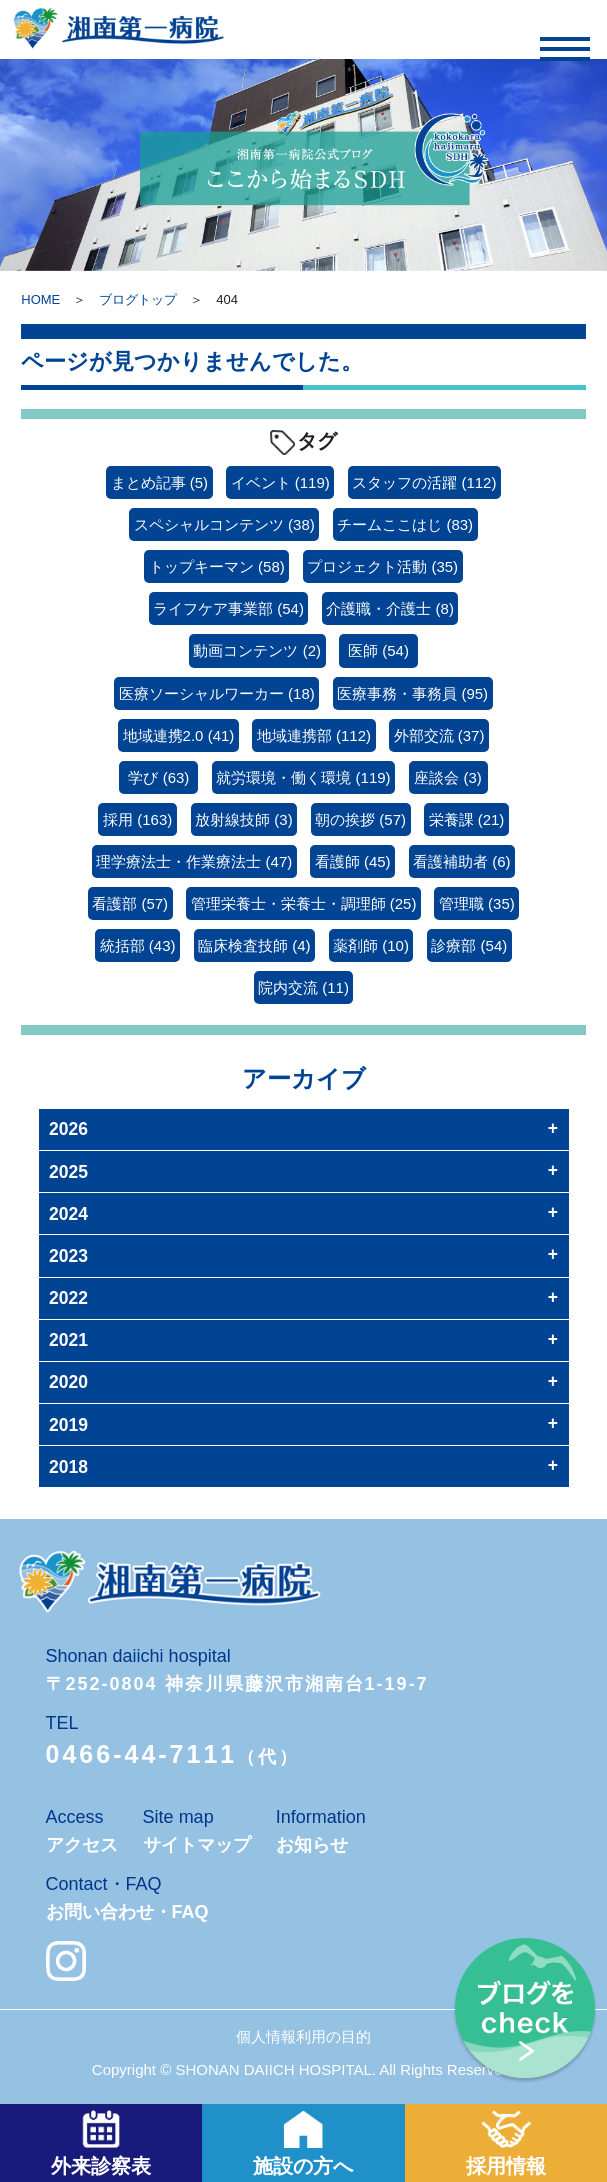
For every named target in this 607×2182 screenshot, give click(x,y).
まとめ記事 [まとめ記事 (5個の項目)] (160, 482)
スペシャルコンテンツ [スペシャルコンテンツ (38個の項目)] (224, 524)
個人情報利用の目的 (303, 2036)
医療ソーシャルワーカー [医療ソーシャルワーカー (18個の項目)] (217, 693)
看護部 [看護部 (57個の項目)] (130, 903)
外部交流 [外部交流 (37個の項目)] (439, 735)
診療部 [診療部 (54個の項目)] (469, 945)
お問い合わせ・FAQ (127, 1912)
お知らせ (312, 1845)
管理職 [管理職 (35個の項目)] (477, 903)
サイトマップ (197, 1845)
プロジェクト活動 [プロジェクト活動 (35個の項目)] (382, 566)
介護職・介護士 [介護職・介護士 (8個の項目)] (390, 608)
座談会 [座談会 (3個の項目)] (448, 777)
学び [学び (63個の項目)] (158, 777)
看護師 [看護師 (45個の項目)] (353, 861)
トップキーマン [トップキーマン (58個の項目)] (217, 566)
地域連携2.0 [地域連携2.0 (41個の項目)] (179, 735)
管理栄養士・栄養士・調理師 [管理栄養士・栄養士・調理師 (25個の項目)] (304, 903)
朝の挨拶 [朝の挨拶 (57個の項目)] (360, 819)
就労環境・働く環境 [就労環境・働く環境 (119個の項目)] (303, 777)
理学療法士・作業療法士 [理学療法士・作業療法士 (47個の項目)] (194, 861)
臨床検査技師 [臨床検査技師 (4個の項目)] (254, 945)
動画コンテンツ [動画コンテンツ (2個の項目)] (257, 650)
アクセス (82, 1845)
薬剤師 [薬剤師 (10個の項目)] (371, 945)
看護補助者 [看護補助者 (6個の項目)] (462, 861)
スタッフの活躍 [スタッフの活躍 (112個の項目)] (424, 482)
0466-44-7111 (142, 1754)
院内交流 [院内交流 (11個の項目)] (303, 987)
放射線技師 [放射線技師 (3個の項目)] (244, 819)
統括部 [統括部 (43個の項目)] (138, 945)
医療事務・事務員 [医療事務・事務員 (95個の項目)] (412, 693)
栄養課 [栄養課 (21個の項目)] (467, 819)
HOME (40, 299)
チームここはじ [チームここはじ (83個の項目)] (405, 524)
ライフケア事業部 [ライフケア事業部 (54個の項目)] (228, 608)
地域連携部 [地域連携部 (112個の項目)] (314, 735)
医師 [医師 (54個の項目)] (378, 650)
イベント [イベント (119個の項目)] (280, 482)
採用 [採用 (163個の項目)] (137, 819)
